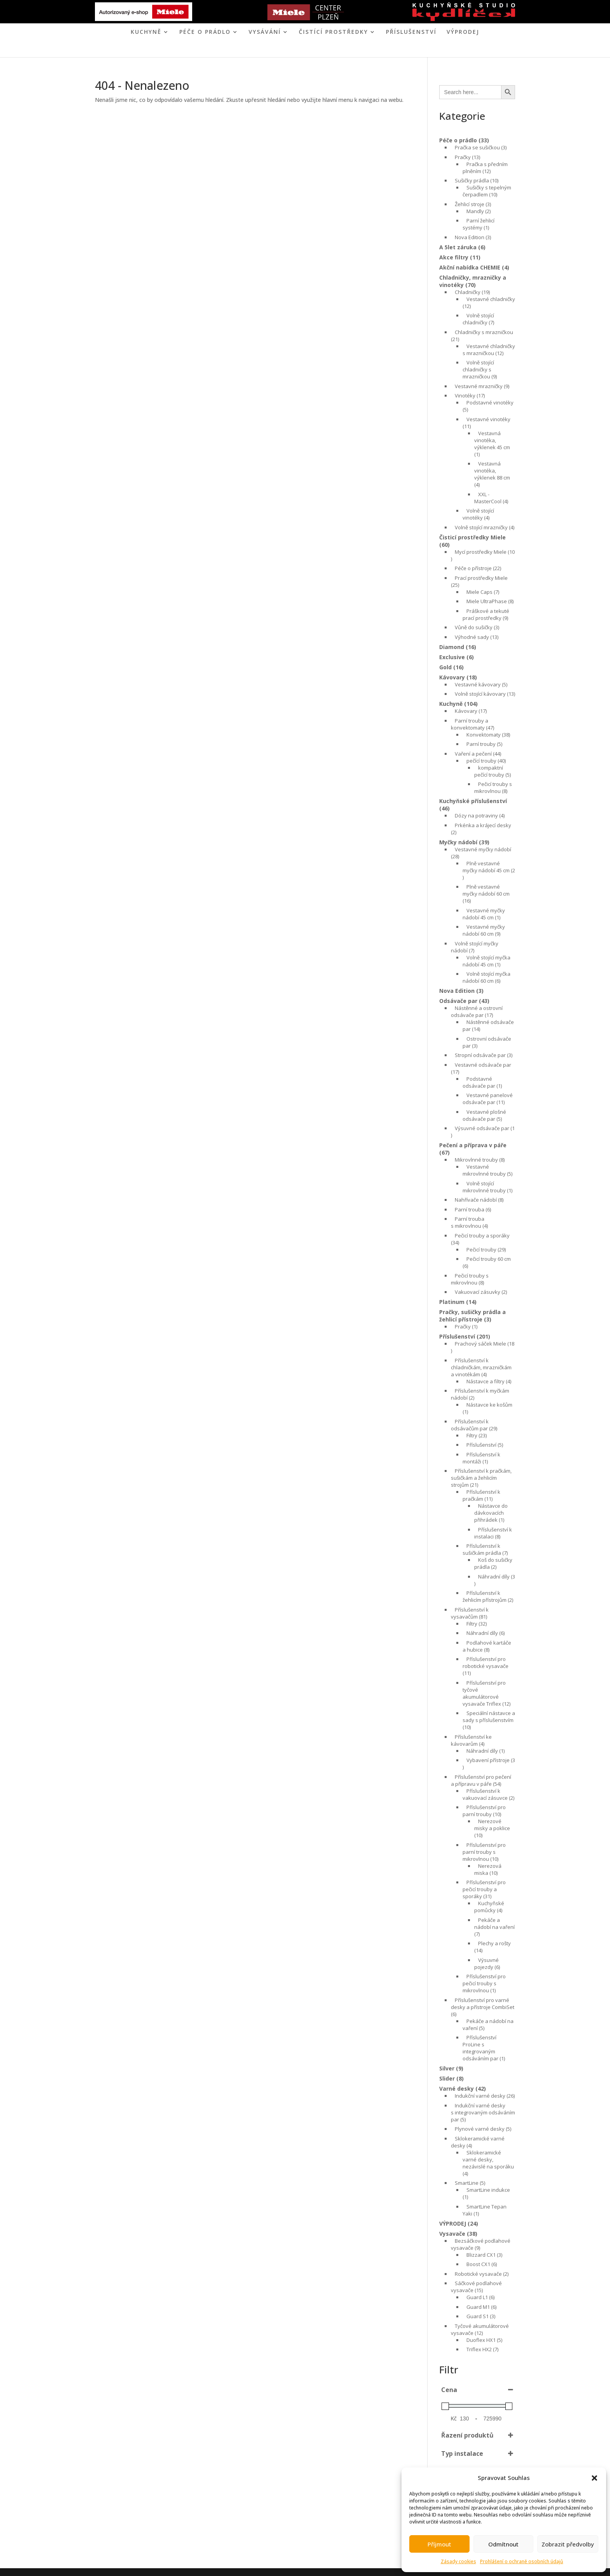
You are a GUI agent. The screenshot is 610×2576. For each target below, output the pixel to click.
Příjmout (439, 2544)
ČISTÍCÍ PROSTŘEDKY (333, 32)
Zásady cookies (458, 2561)
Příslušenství (411, 32)
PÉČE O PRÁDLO (205, 32)
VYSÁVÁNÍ (265, 32)
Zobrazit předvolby (568, 2544)
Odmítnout (503, 2544)
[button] (594, 2478)
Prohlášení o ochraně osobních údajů (521, 2561)
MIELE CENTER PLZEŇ (277, 50)
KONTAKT (336, 50)
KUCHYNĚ (146, 32)
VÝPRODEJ (463, 32)
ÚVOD (232, 50)
